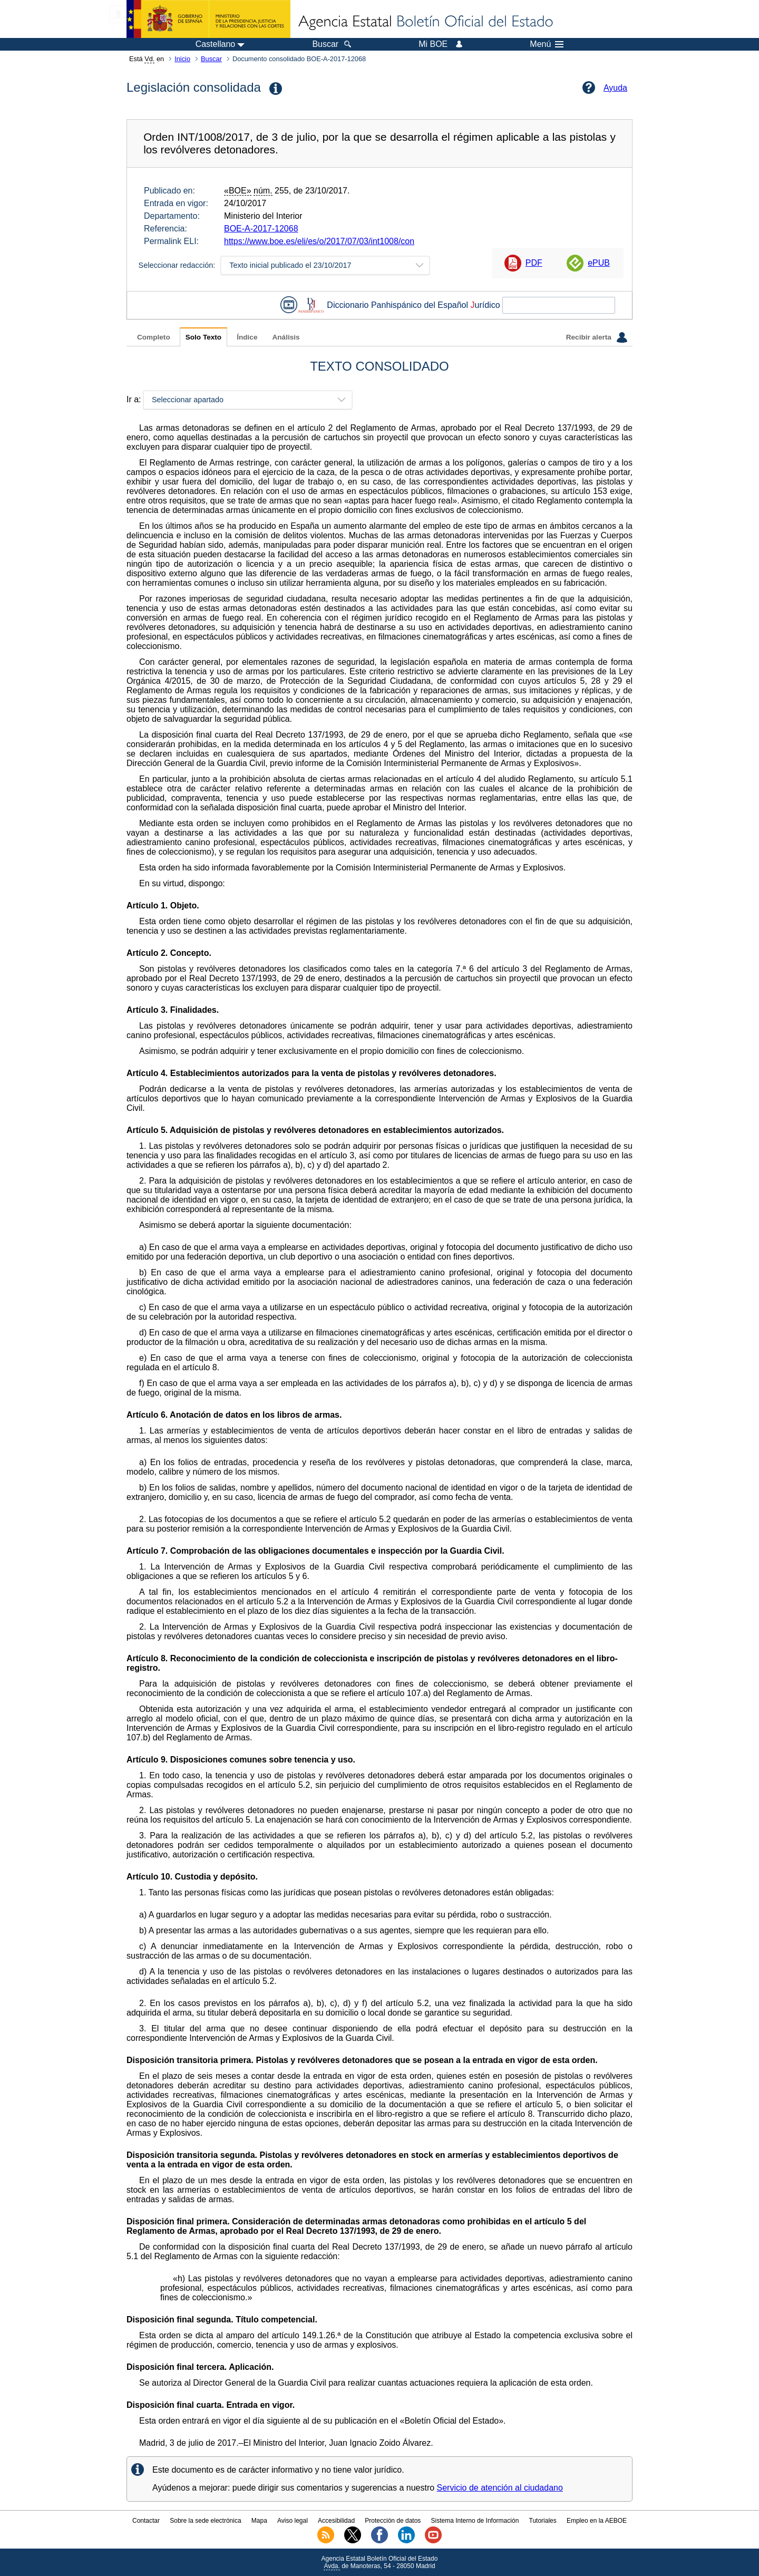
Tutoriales (543, 2520)
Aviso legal (292, 2520)
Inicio (182, 59)
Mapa (259, 2520)
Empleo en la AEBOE (597, 2520)
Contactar (146, 2520)
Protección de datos (393, 2520)
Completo (153, 337)
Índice (247, 337)
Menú (546, 44)
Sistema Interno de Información (475, 2520)
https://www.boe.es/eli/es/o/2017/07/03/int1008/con (319, 241)
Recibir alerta (596, 337)
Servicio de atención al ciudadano (500, 2487)
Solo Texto (203, 337)
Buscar (211, 59)
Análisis (285, 337)
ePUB (599, 262)
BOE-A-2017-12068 (261, 228)
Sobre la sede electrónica (205, 2520)
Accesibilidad (336, 2520)
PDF (534, 262)
